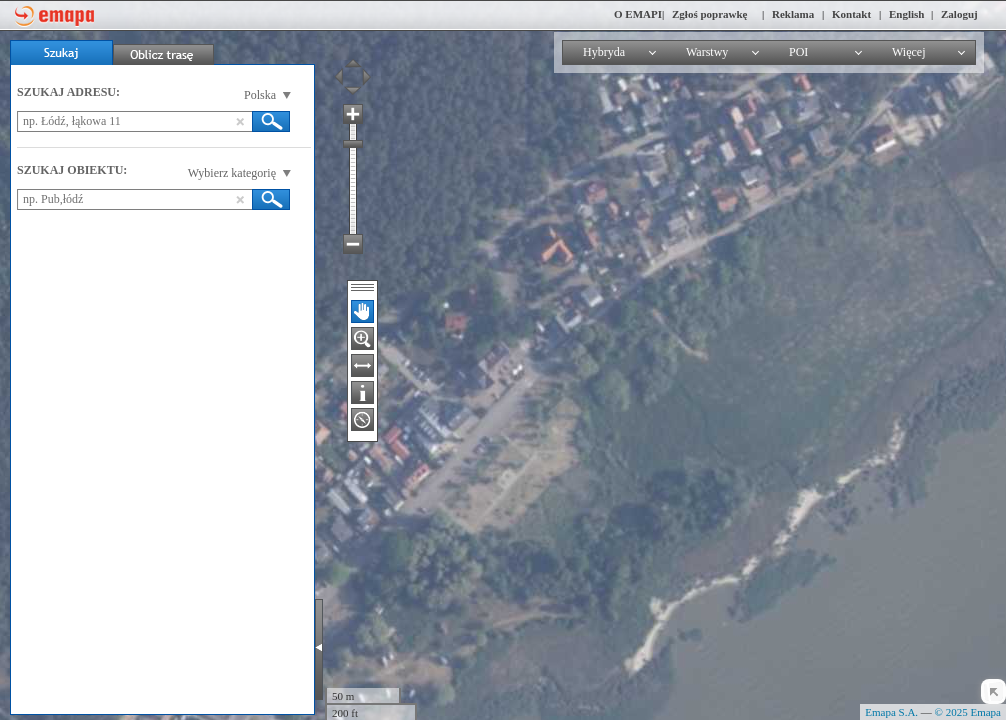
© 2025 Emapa (968, 712)
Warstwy (707, 52)
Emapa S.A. (891, 712)
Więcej (909, 52)
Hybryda (604, 52)
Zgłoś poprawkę (710, 14)
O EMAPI (638, 14)
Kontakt (851, 14)
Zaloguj (959, 14)
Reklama (793, 14)
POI (798, 52)
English (906, 14)
